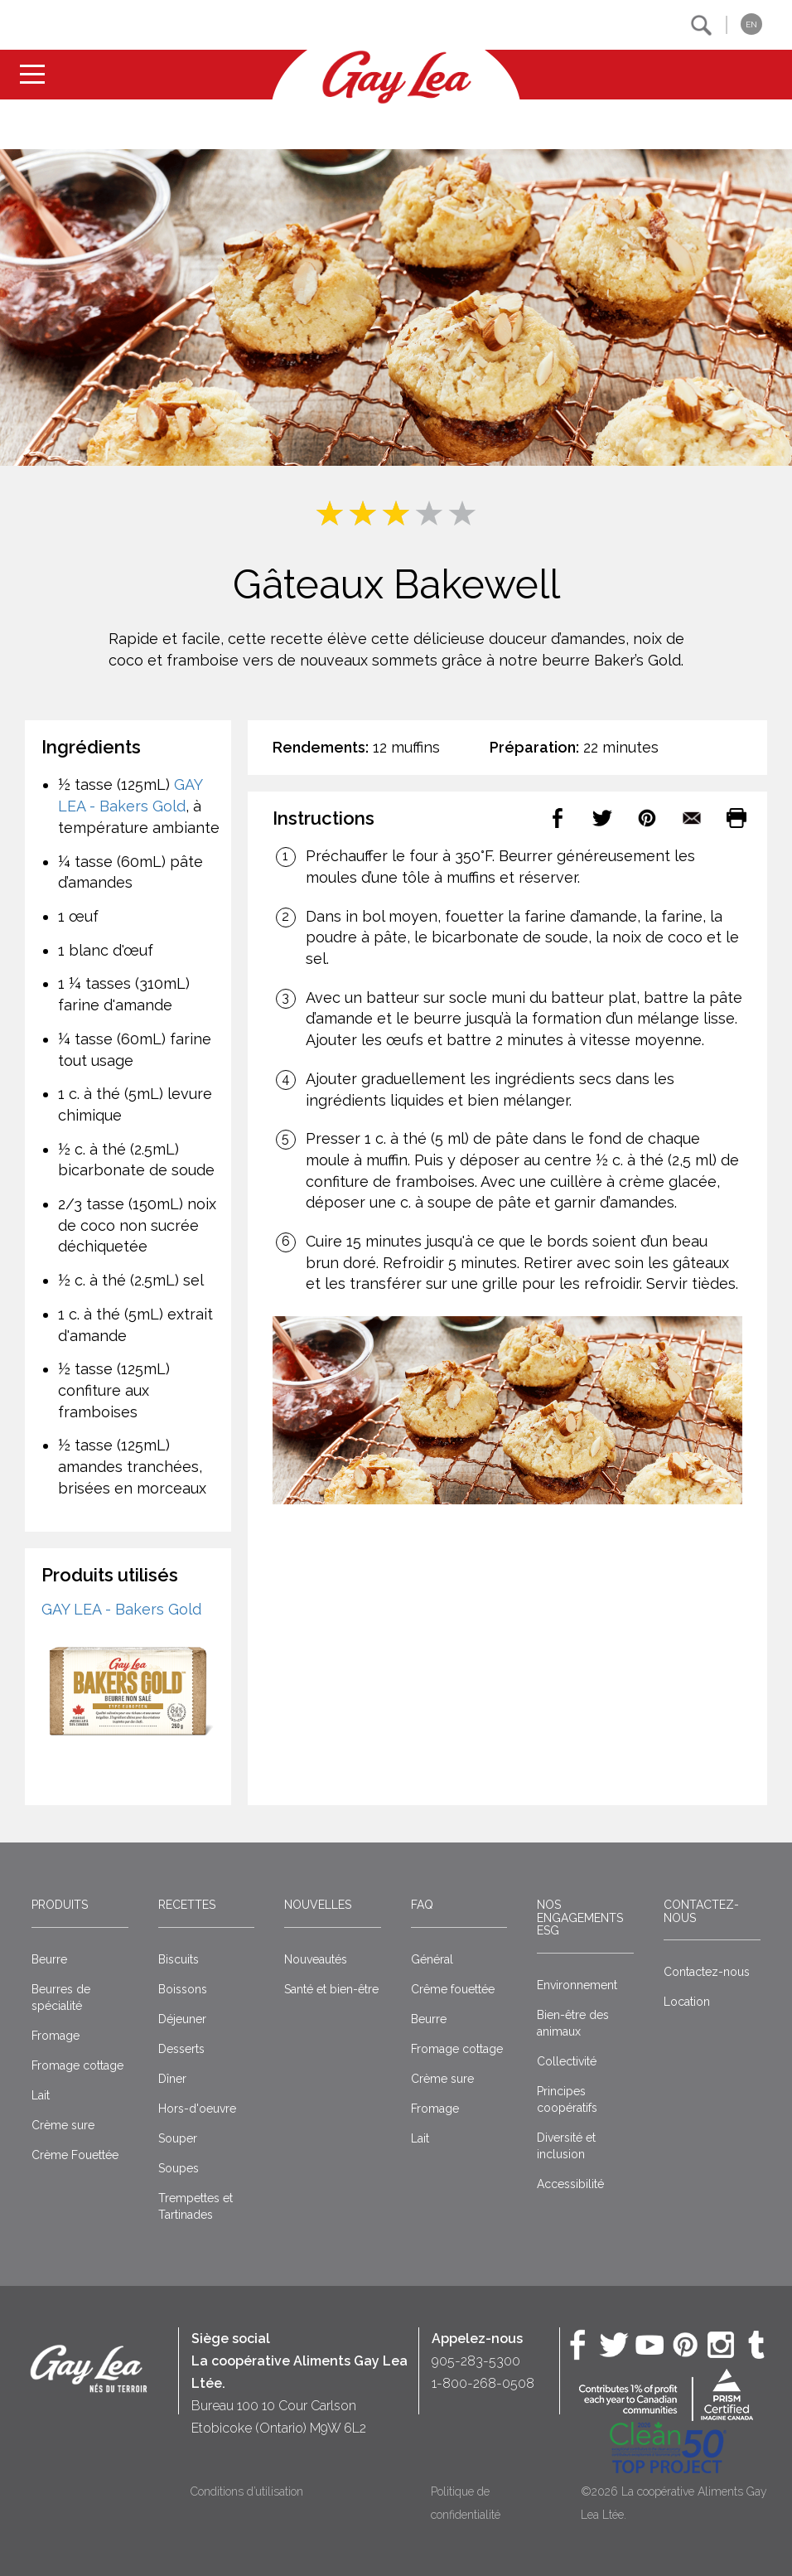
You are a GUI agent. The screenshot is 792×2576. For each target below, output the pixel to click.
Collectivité (566, 2061)
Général (432, 1959)
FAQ (422, 1904)
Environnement (577, 1985)
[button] (701, 25)
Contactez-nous (701, 1911)
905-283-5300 (476, 2361)
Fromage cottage (77, 2065)
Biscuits (178, 1959)
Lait (40, 2095)
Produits (59, 1904)
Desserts (181, 2048)
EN (751, 24)
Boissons (182, 1989)
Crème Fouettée (74, 2155)
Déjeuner (182, 2019)
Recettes (186, 1904)
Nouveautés (315, 1959)
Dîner (172, 2078)
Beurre (49, 1959)
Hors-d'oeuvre (197, 2108)
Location (687, 2001)
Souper (177, 2138)
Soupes (178, 2168)
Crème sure (62, 2125)
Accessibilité (570, 2184)
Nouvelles (317, 1904)
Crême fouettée (453, 1989)
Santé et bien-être (331, 1989)
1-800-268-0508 (483, 2383)
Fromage (55, 2035)
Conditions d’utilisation (247, 2491)
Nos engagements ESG (580, 1917)
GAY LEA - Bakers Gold (121, 1609)
